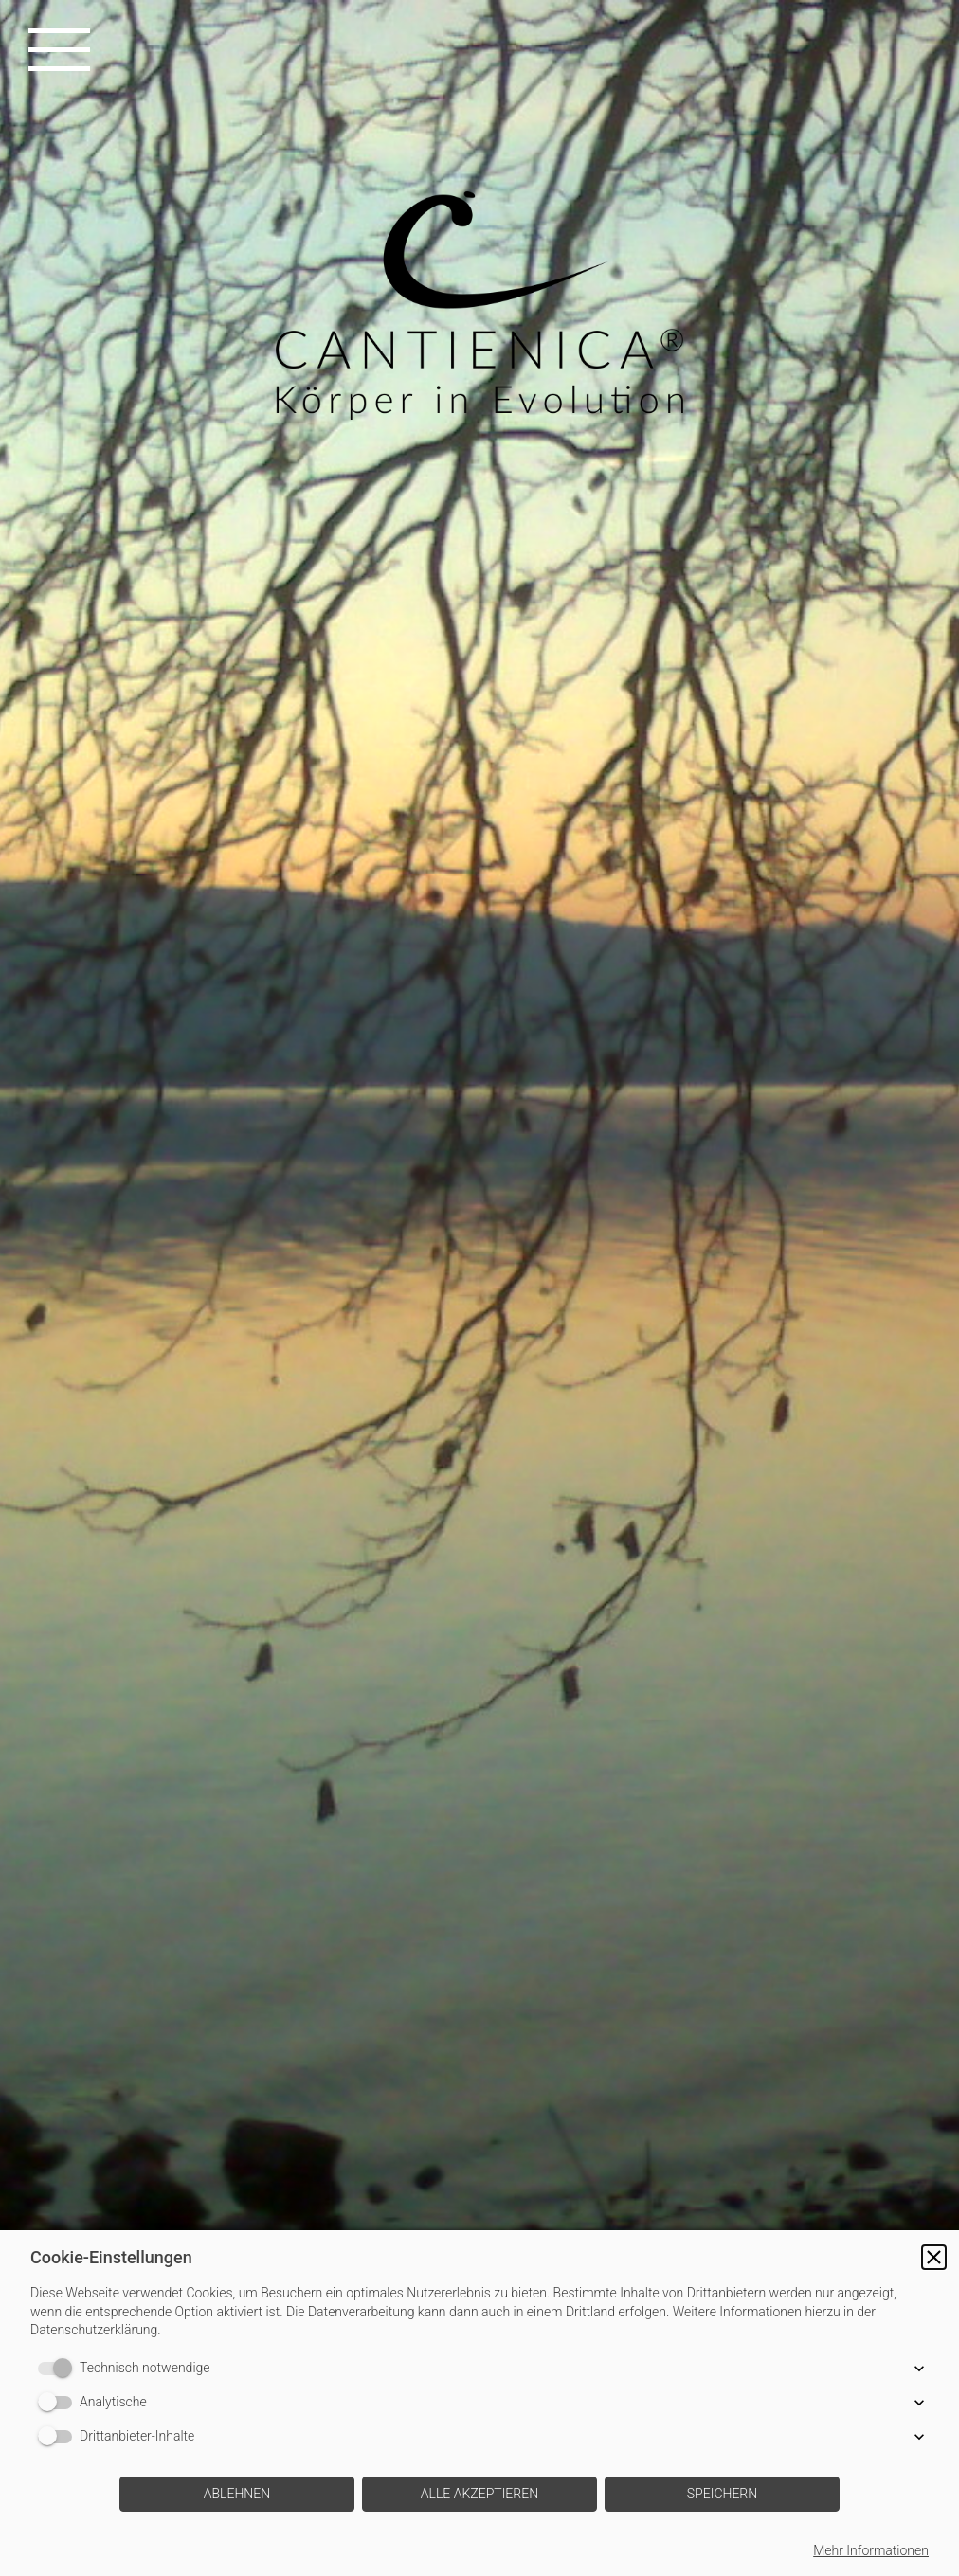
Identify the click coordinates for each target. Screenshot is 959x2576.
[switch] (59, 2368)
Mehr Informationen (871, 2550)
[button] (934, 2257)
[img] (479, 1288)
